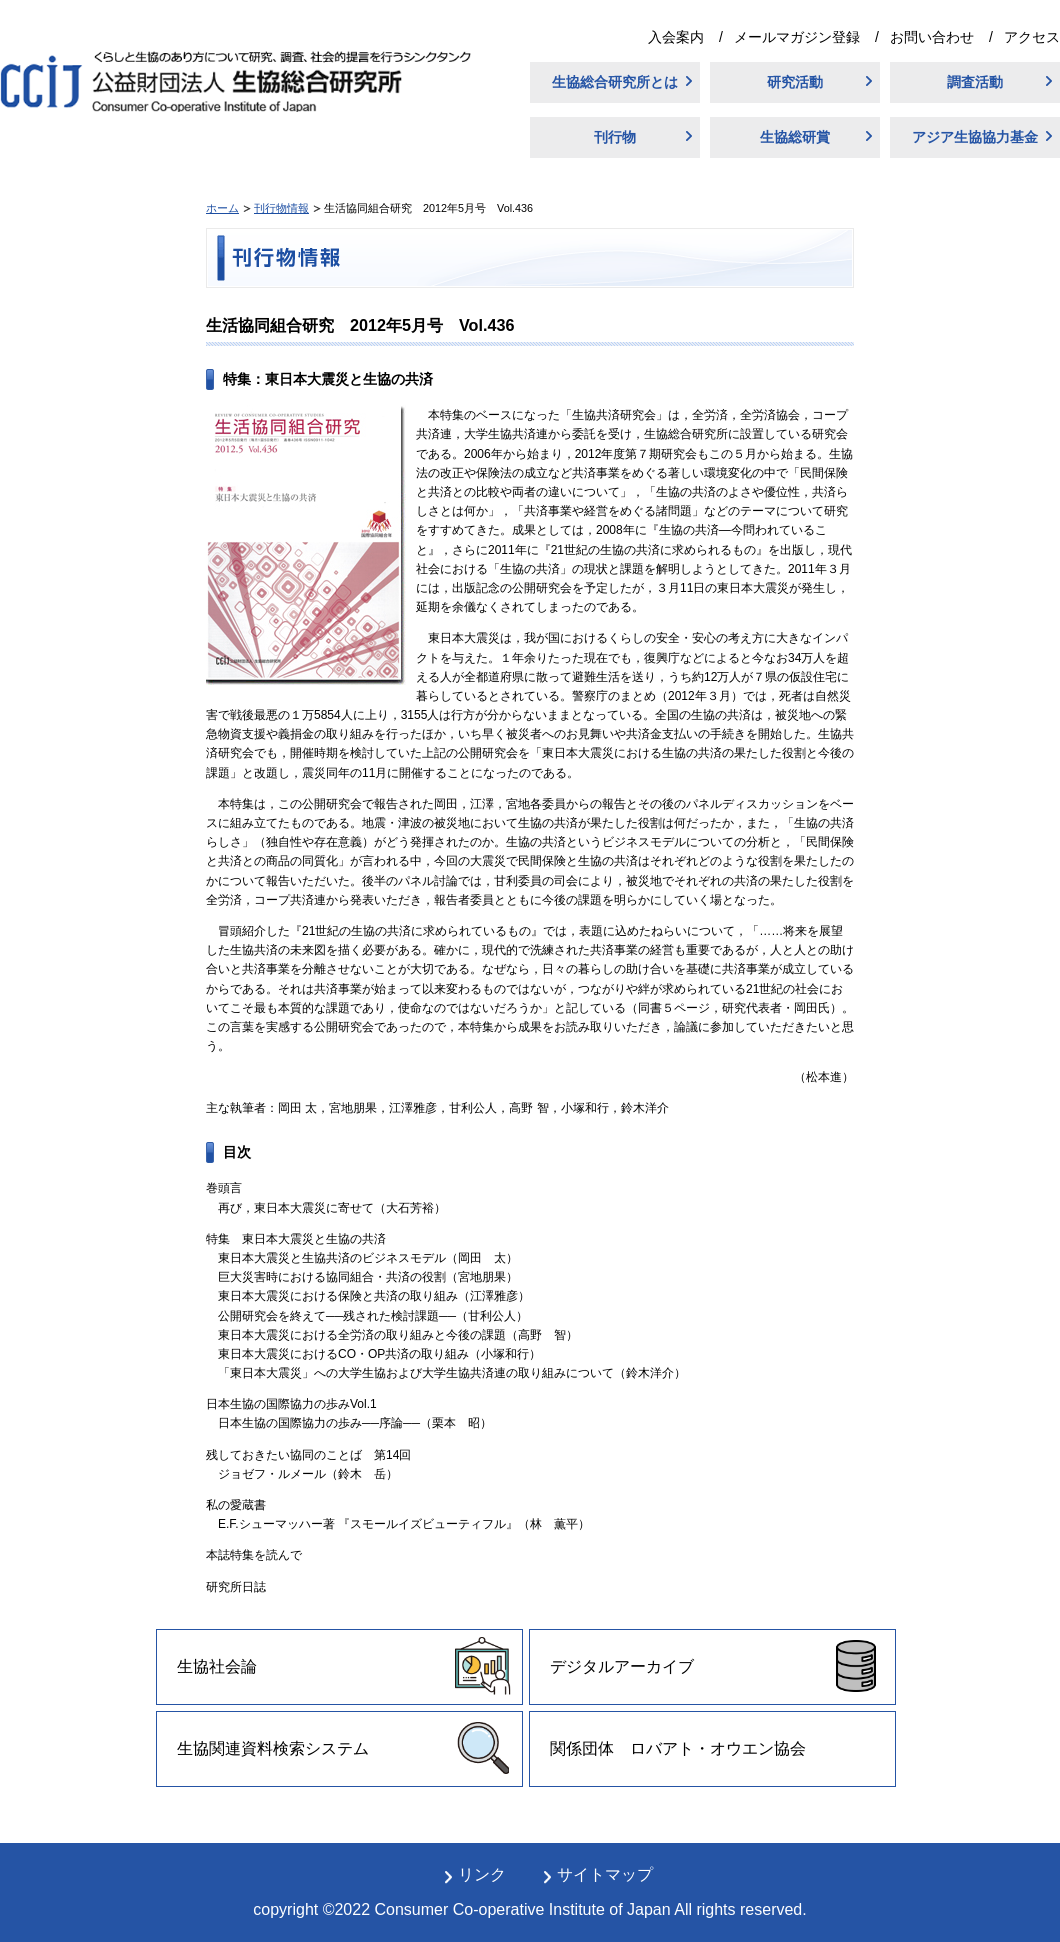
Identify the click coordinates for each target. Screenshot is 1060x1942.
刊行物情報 (281, 208)
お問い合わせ (932, 37)
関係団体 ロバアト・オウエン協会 (678, 1748)
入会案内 (676, 37)
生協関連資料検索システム (273, 1748)
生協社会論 (217, 1666)
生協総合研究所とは (615, 82)
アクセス (1032, 37)
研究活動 (795, 82)
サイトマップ (605, 1874)
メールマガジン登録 (797, 37)
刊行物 (615, 137)
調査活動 (975, 82)
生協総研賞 (795, 137)
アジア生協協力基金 (975, 137)
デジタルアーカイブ (622, 1666)
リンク (482, 1874)
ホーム (222, 208)
